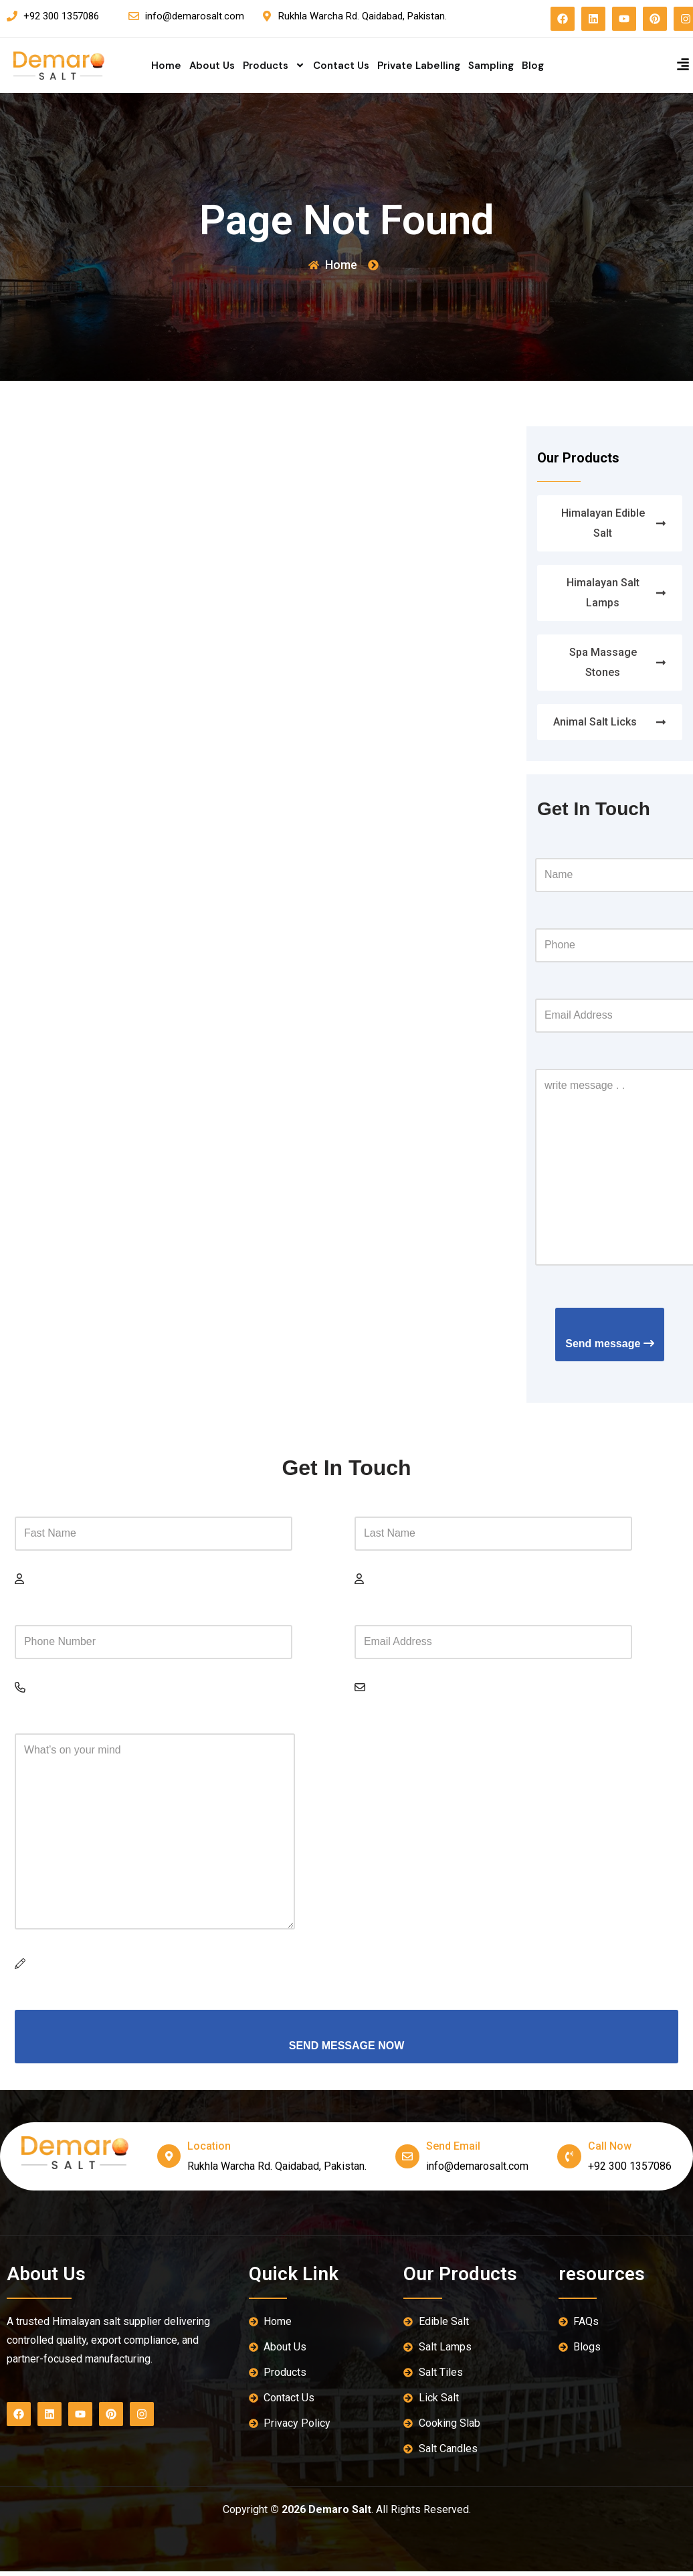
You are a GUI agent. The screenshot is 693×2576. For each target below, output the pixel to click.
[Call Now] (569, 2161)
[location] (169, 2161)
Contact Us (341, 65)
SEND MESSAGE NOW (346, 2050)
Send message (609, 1345)
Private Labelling (418, 65)
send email (453, 2150)
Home (166, 65)
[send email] (407, 2161)
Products (274, 65)
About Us (212, 65)
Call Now (609, 2150)
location (209, 2150)
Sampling (491, 65)
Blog (533, 65)
